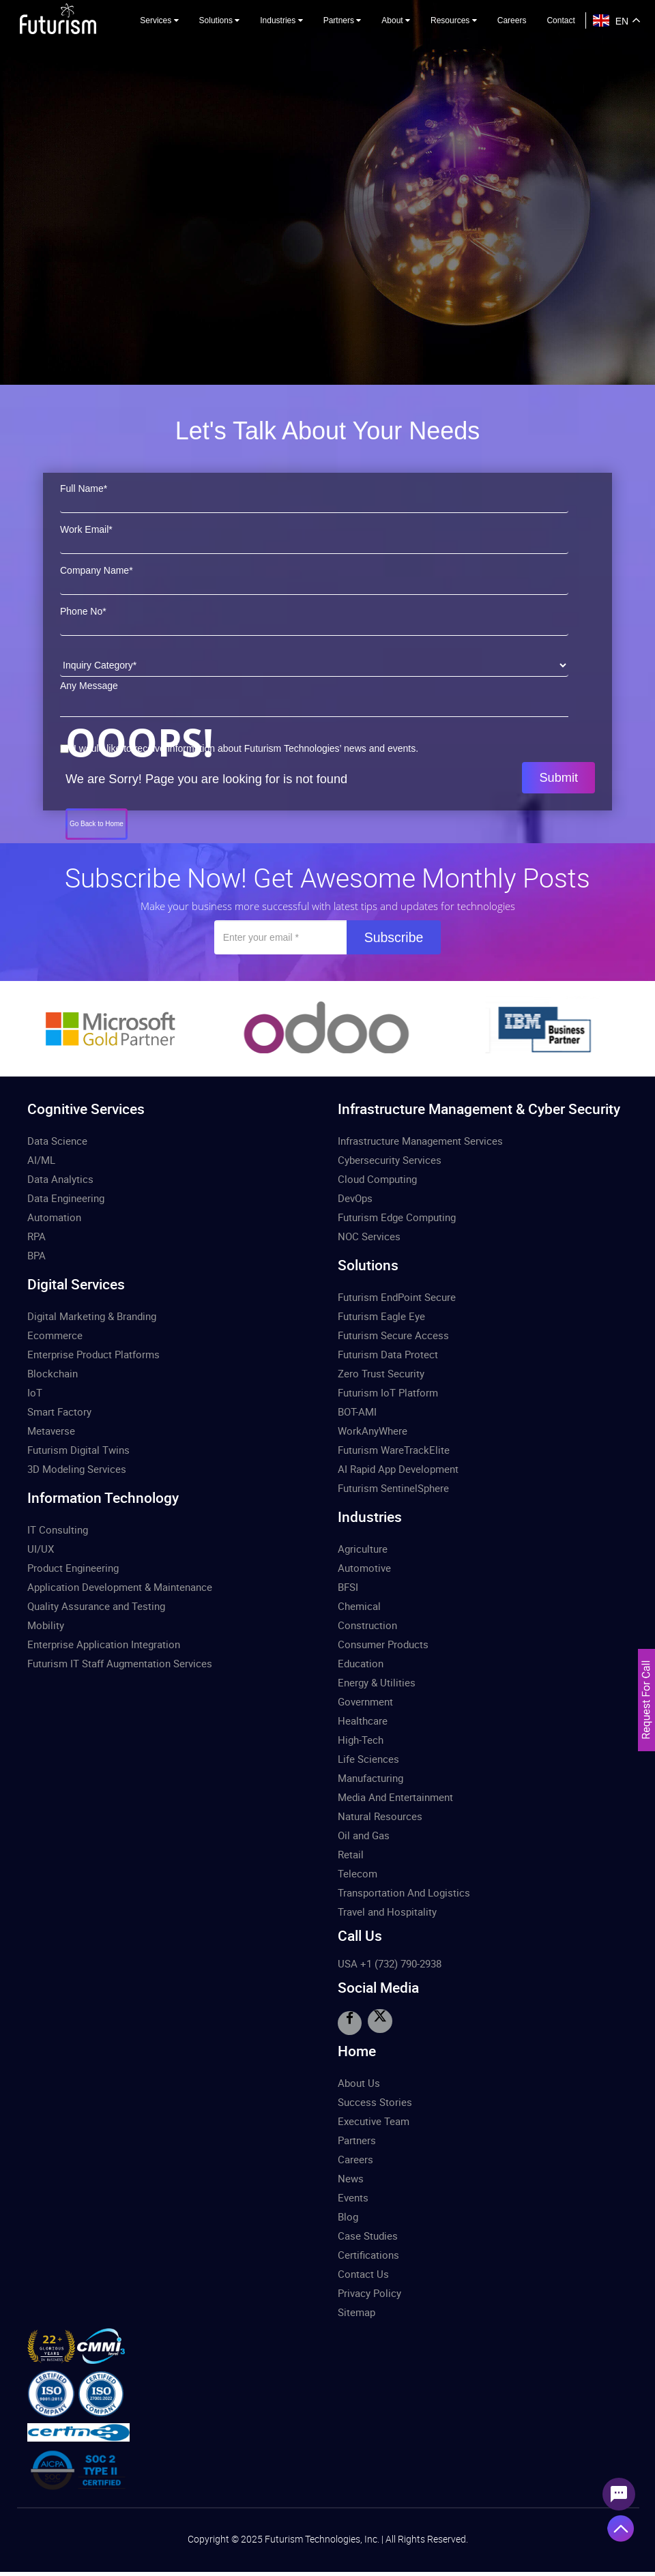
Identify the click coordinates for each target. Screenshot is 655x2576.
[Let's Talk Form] (646, 1735)
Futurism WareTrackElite (394, 1450)
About (395, 20)
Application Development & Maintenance (119, 1587)
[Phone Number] (314, 624)
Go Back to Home (96, 824)
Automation (54, 1217)
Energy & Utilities (377, 1682)
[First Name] (314, 501)
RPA (36, 1236)
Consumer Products (383, 1644)
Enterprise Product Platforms (93, 1354)
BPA (36, 1255)
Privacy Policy (369, 2292)
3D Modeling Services (76, 1469)
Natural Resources (380, 1816)
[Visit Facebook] (349, 2022)
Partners (342, 20)
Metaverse (51, 1430)
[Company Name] (314, 583)
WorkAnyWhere (372, 1430)
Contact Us (363, 2273)
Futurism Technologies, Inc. (323, 2537)
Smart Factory (59, 1411)
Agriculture (363, 1548)
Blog (348, 2216)
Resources (454, 20)
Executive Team (373, 2120)
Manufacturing (370, 1778)
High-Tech (360, 1739)
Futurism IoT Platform (388, 1392)
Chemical (359, 1606)
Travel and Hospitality (387, 1911)
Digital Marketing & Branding (91, 1316)
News (351, 2177)
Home (357, 2050)
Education (360, 1663)
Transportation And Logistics (404, 1892)
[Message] (314, 702)
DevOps (355, 1198)
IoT (34, 1392)
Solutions (219, 20)
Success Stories (375, 2101)
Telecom (357, 1873)
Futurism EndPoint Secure (397, 1297)
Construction (367, 1625)
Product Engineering (73, 1568)
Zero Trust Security (381, 1373)
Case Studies (368, 2235)
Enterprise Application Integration (103, 1644)
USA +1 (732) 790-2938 (389, 1963)
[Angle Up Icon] (621, 2528)
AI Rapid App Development (398, 1469)
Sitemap (356, 2311)
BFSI (348, 1587)
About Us (359, 2082)
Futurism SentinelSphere (393, 1488)
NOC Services (369, 1236)
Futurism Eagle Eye (381, 1316)
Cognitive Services (86, 1108)
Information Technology (103, 1497)
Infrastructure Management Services (420, 1140)
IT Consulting (57, 1529)
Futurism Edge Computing (397, 1217)
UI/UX (40, 1548)
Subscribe (394, 937)
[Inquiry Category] (314, 665)
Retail (351, 1854)
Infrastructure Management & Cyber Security (479, 1108)
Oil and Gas (364, 1835)
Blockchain (52, 1373)
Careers (512, 20)
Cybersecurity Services (389, 1160)
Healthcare (363, 1720)
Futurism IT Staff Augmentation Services (119, 1663)
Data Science (57, 1140)
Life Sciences (368, 1759)
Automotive (364, 1568)
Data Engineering (65, 1198)
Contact (560, 20)
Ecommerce (55, 1335)
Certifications (368, 2254)
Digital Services (76, 1283)
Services (159, 20)
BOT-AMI (357, 1411)
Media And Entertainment (395, 1797)
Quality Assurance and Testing (96, 1606)
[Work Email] (314, 542)
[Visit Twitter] (378, 2020)
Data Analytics (60, 1179)
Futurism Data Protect (388, 1354)
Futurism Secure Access (393, 1335)
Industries (281, 20)
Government (365, 1701)
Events (353, 2197)
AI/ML (41, 1160)
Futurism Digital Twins (78, 1450)
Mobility (45, 1625)
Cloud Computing (377, 1179)
